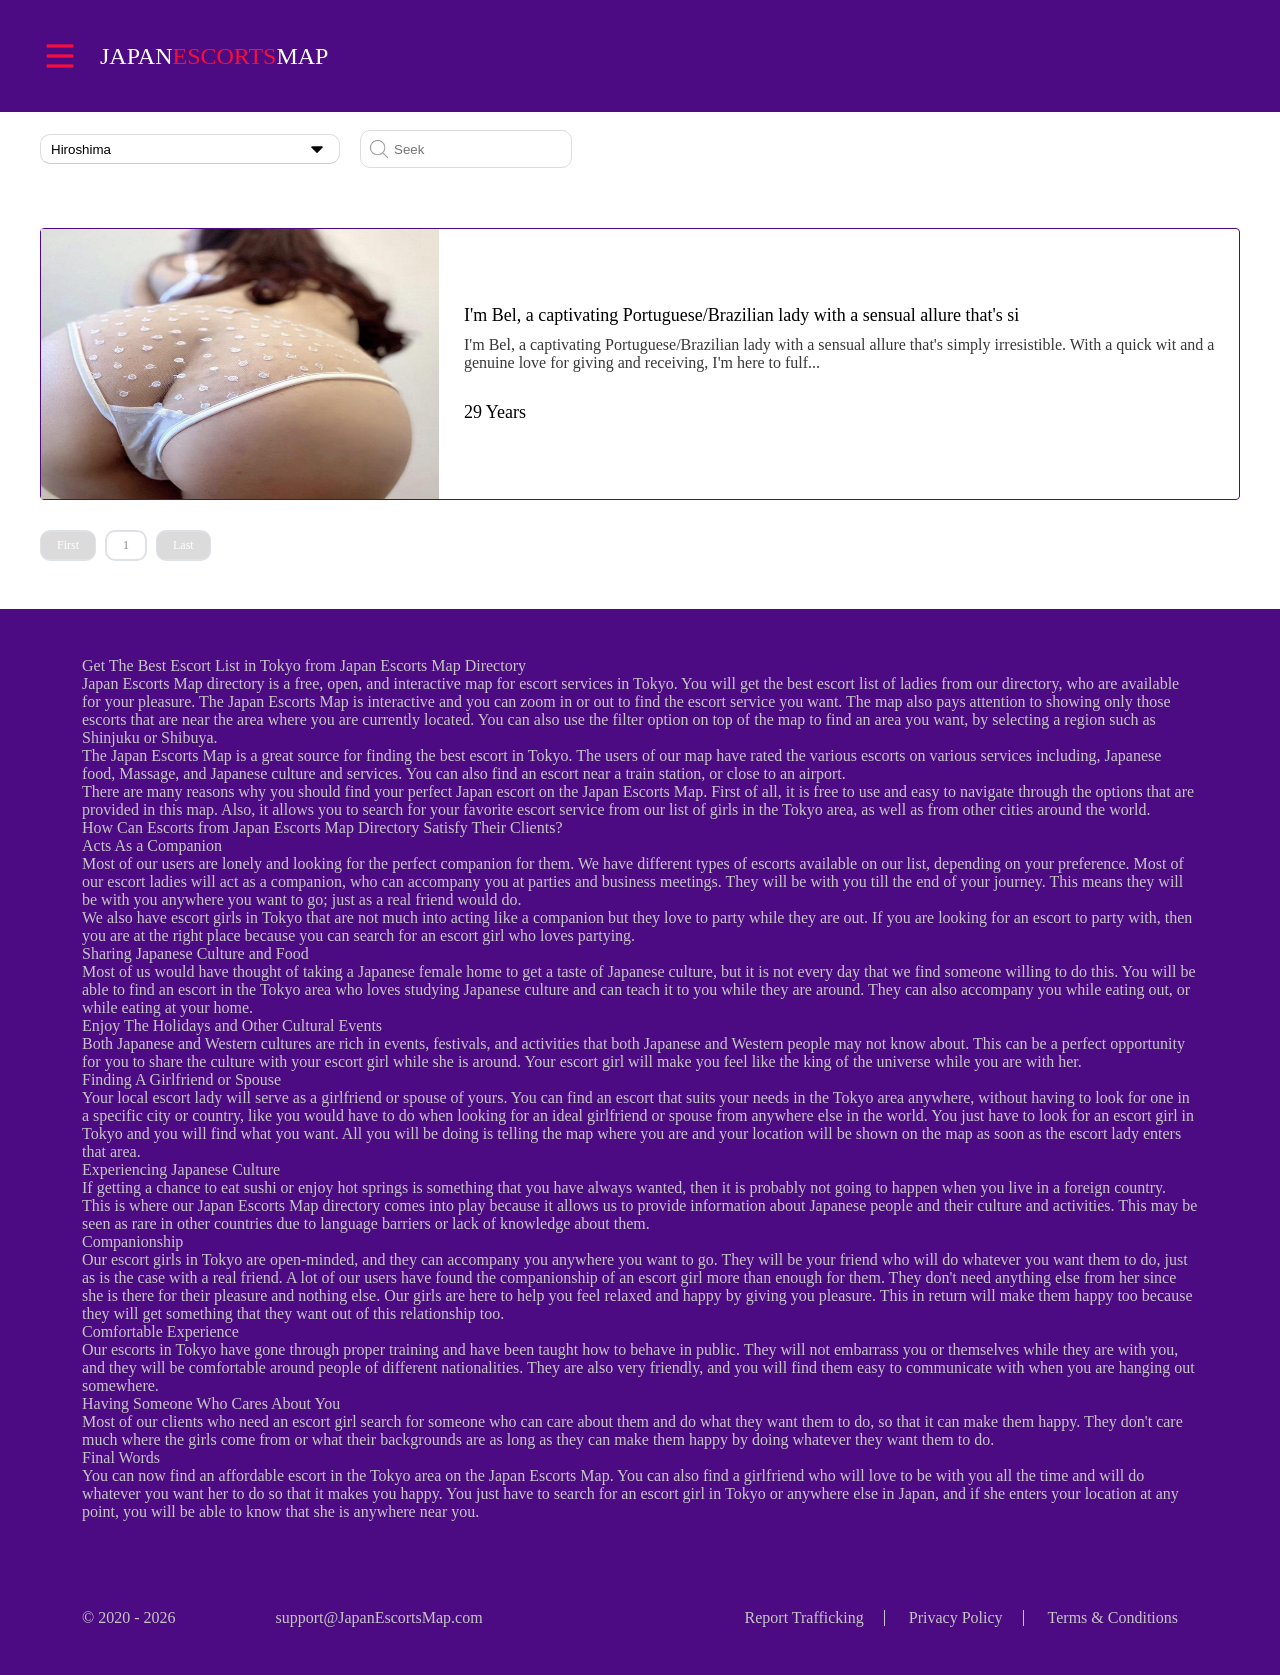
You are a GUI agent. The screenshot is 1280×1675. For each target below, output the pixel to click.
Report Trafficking (804, 1617)
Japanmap (214, 56)
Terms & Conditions (1113, 1617)
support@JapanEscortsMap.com (378, 1617)
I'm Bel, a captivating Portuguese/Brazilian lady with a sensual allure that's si (741, 315)
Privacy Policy (956, 1617)
